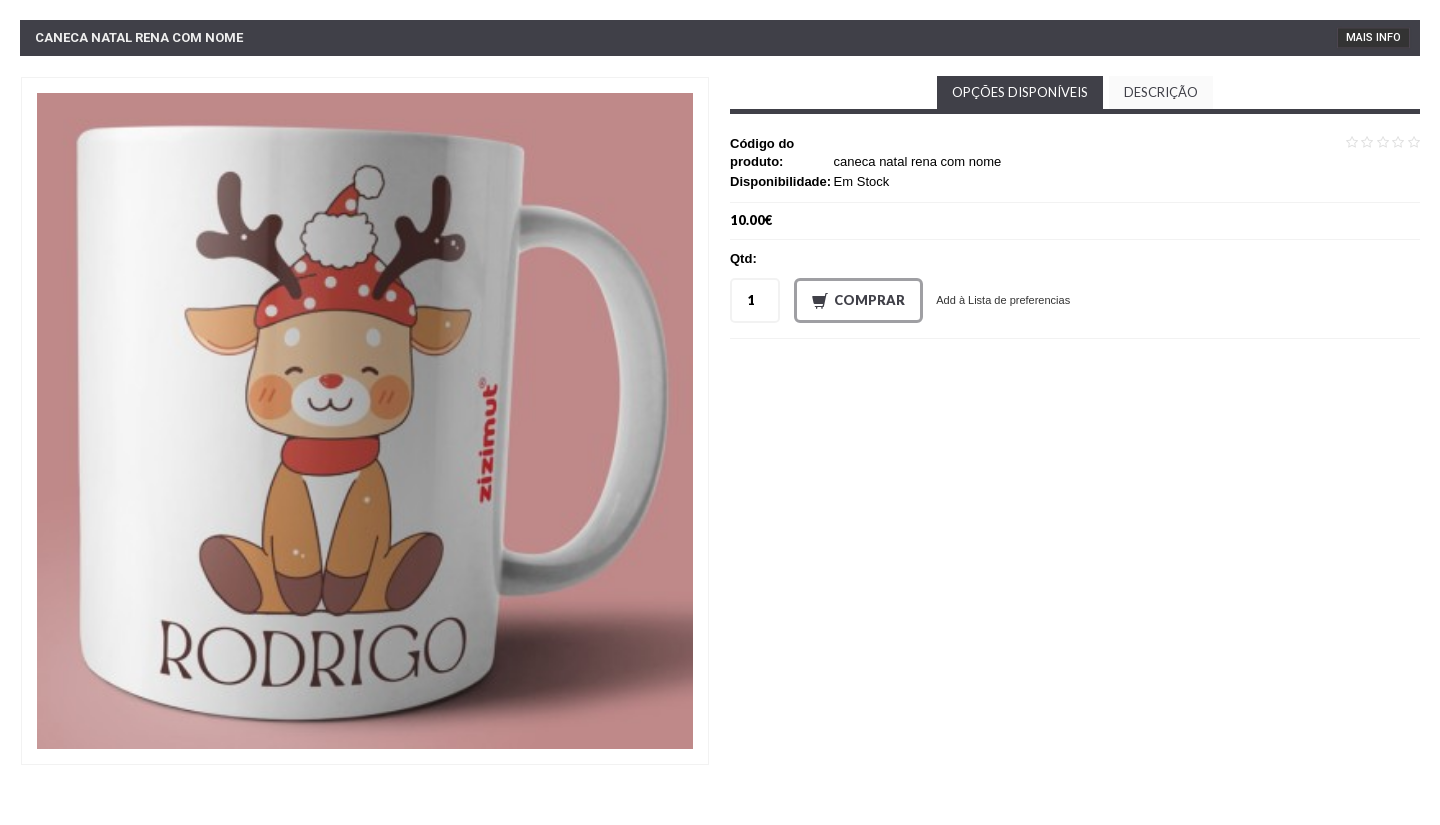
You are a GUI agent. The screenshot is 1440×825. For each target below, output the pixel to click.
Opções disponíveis (1020, 92)
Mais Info (1373, 37)
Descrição (1161, 92)
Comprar (858, 301)
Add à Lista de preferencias (1003, 300)
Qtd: (743, 258)
